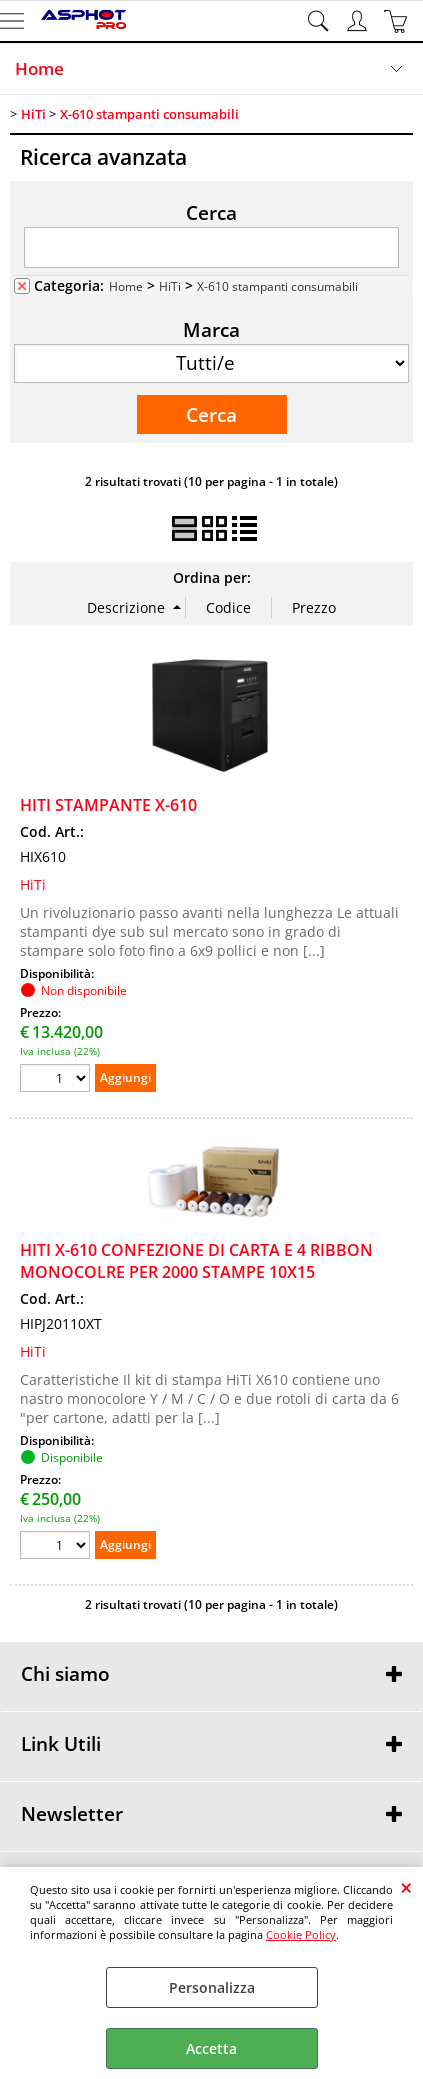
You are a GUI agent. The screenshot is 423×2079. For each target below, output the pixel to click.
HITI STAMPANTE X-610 (108, 805)
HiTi (170, 286)
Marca (211, 329)
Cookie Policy (301, 1934)
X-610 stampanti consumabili (277, 286)
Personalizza (212, 1987)
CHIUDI (406, 1887)
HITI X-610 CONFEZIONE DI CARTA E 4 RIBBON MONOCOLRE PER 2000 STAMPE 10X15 (196, 1261)
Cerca (211, 212)
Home (39, 68)
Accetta (211, 2048)
